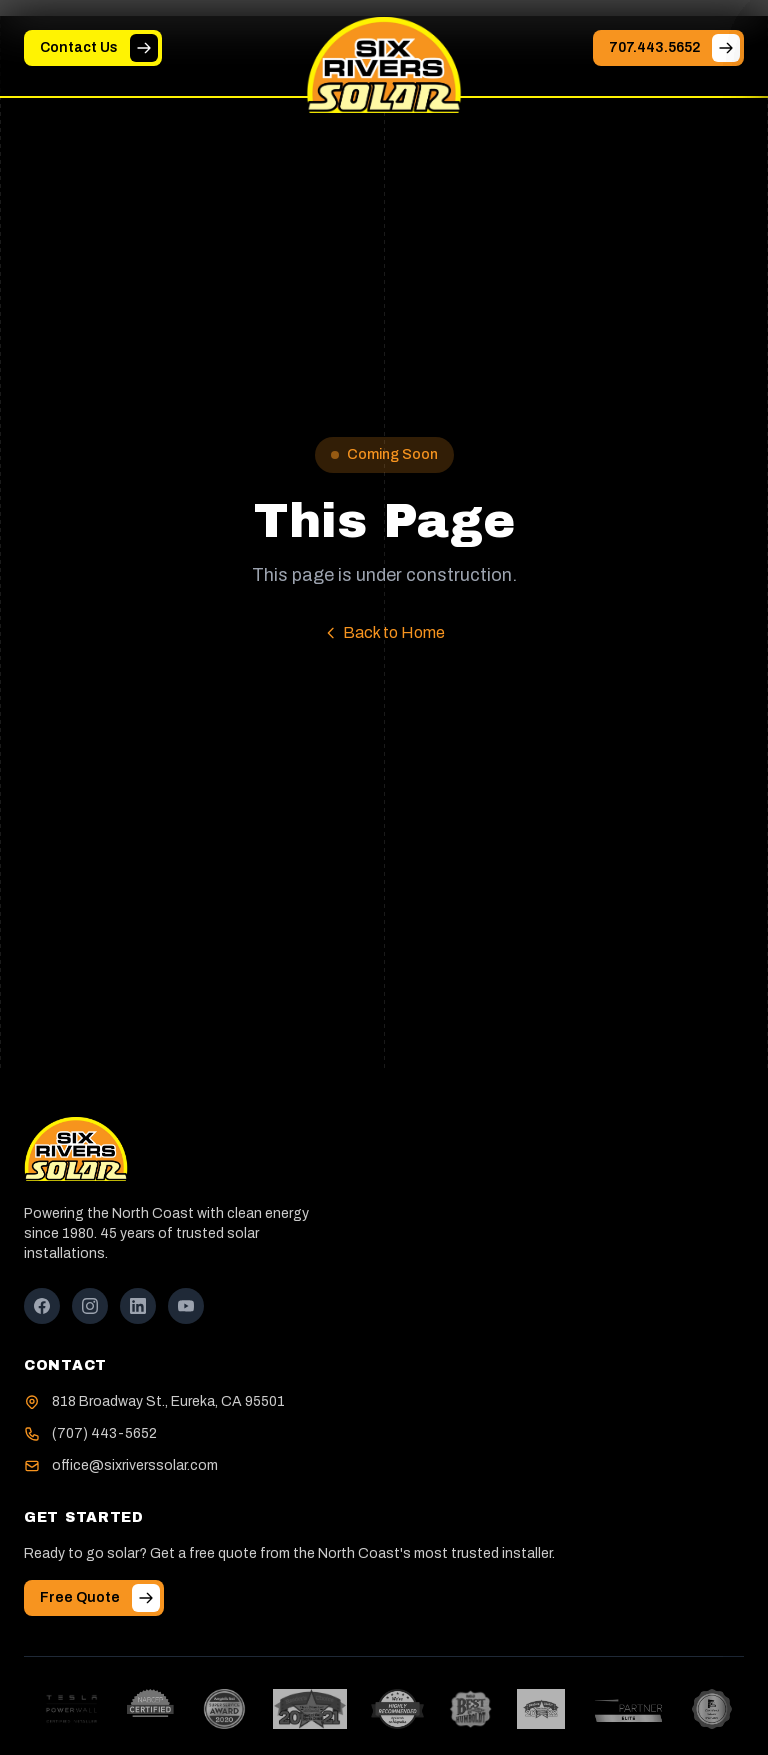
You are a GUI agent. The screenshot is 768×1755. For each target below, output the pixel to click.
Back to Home (384, 632)
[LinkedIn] (138, 1306)
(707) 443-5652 (104, 1433)
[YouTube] (186, 1306)
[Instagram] (90, 1306)
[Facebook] (42, 1306)
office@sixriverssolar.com (135, 1465)
